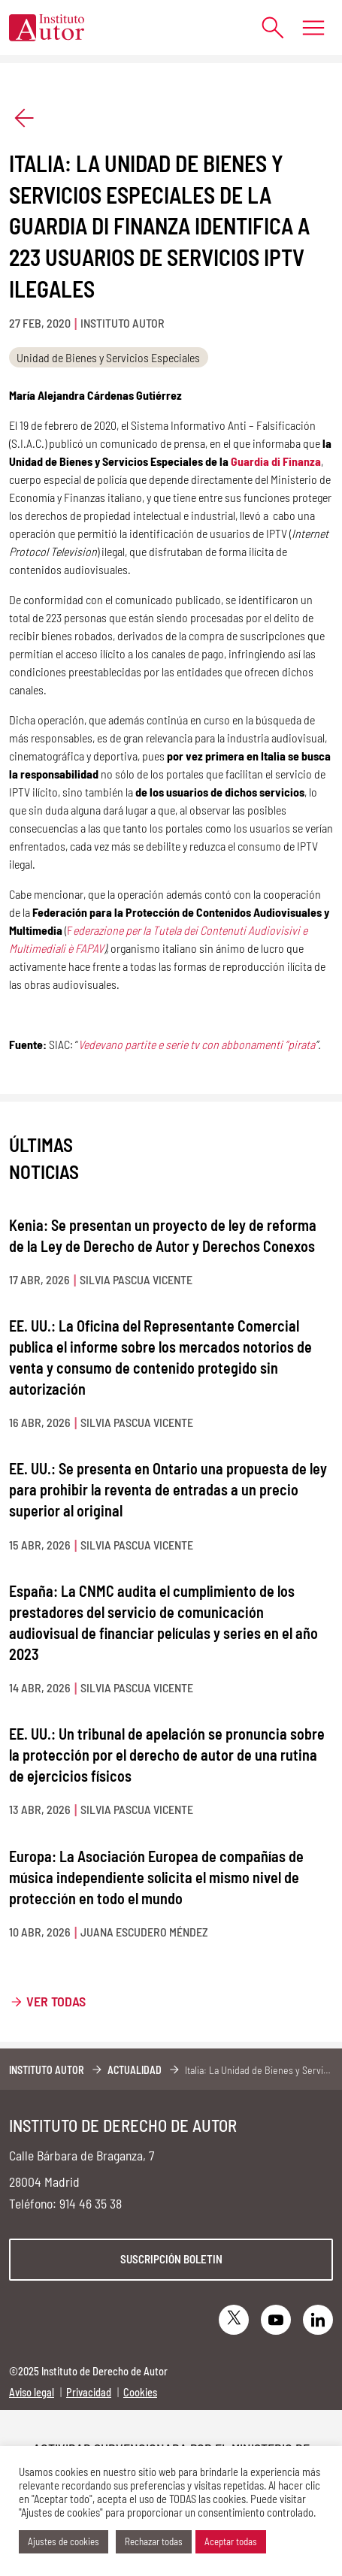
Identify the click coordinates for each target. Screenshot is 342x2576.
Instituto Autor (46, 2070)
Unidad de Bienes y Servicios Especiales (108, 357)
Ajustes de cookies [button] (63, 2541)
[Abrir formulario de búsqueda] (265, 27)
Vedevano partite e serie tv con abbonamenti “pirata (196, 1044)
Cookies (140, 2392)
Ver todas (56, 2001)
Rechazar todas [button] (154, 2541)
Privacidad (88, 2392)
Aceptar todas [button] (230, 2541)
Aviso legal (31, 2392)
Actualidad (134, 2070)
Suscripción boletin (171, 2259)
